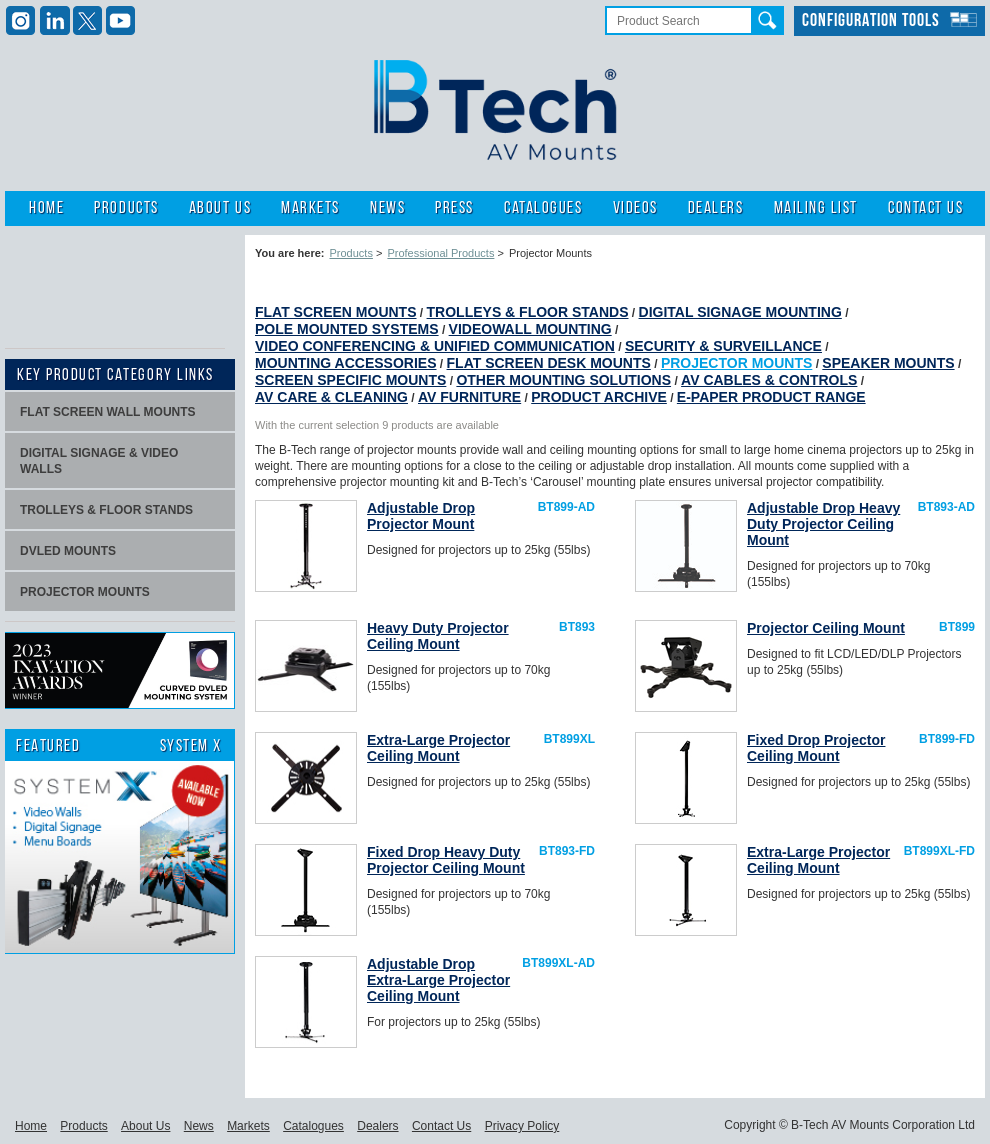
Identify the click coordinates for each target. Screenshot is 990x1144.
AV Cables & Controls (769, 380)
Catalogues (543, 208)
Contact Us (925, 208)
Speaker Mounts (888, 363)
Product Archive (599, 397)
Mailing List (816, 208)
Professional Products (440, 253)
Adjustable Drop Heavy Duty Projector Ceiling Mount (823, 524)
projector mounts (85, 592)
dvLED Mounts (68, 551)
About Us (220, 208)
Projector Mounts (736, 363)
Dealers (716, 208)
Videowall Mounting (530, 329)
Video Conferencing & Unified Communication (435, 346)
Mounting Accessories (346, 363)
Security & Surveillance (723, 346)
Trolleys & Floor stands (106, 510)
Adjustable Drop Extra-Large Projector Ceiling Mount (438, 980)
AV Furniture (469, 397)
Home (46, 208)
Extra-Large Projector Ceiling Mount (438, 748)
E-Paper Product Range (771, 397)
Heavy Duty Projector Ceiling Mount (438, 636)
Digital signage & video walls (99, 461)
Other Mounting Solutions (563, 380)
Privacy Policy (522, 1126)
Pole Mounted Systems (347, 329)
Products (126, 208)
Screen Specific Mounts (350, 380)
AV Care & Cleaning (331, 397)
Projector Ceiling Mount (826, 628)
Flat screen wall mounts (108, 412)
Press (454, 208)
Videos (635, 208)
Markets (310, 208)
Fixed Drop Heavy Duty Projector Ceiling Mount (446, 860)
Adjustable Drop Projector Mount (421, 516)
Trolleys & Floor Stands (528, 312)
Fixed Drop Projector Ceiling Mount (816, 748)
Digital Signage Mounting (740, 312)
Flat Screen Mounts (336, 312)
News (387, 208)
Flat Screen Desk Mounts (549, 363)
